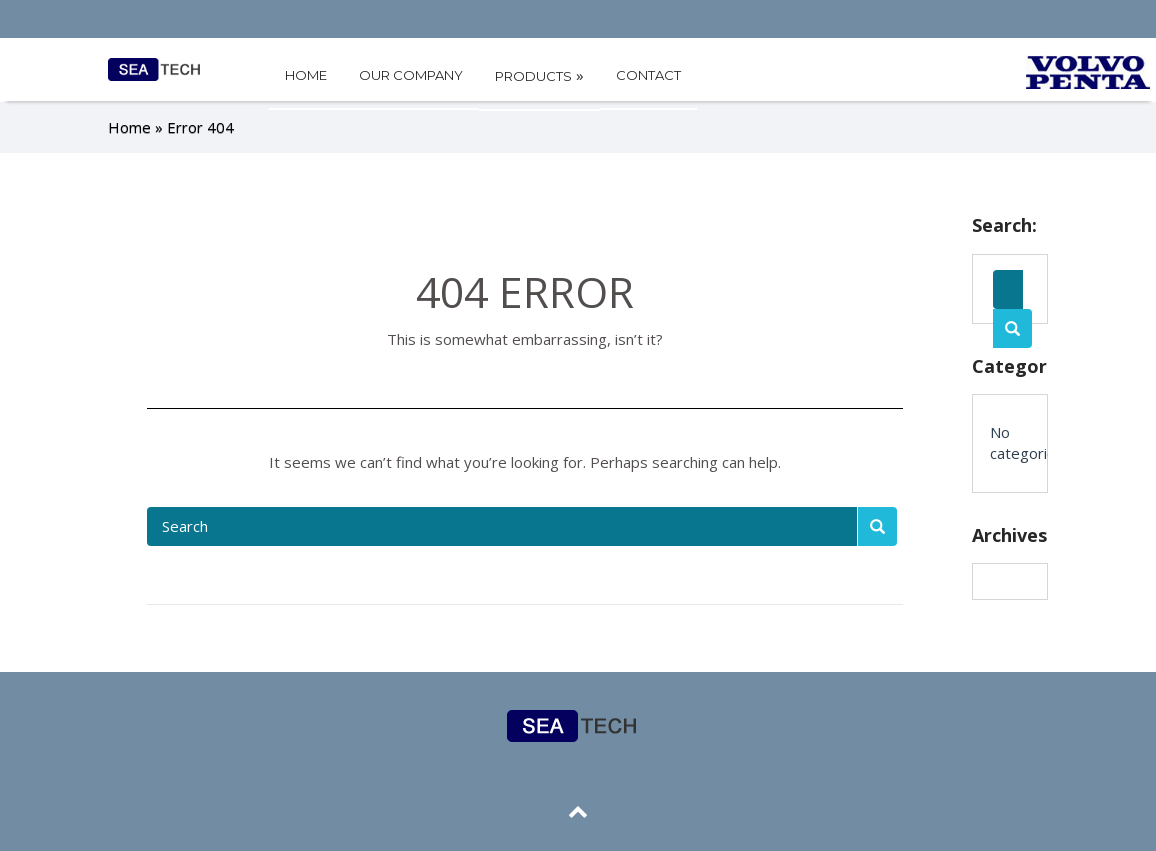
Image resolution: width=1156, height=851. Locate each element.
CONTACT (648, 75)
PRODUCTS (539, 75)
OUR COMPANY (411, 75)
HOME (306, 75)
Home (129, 126)
